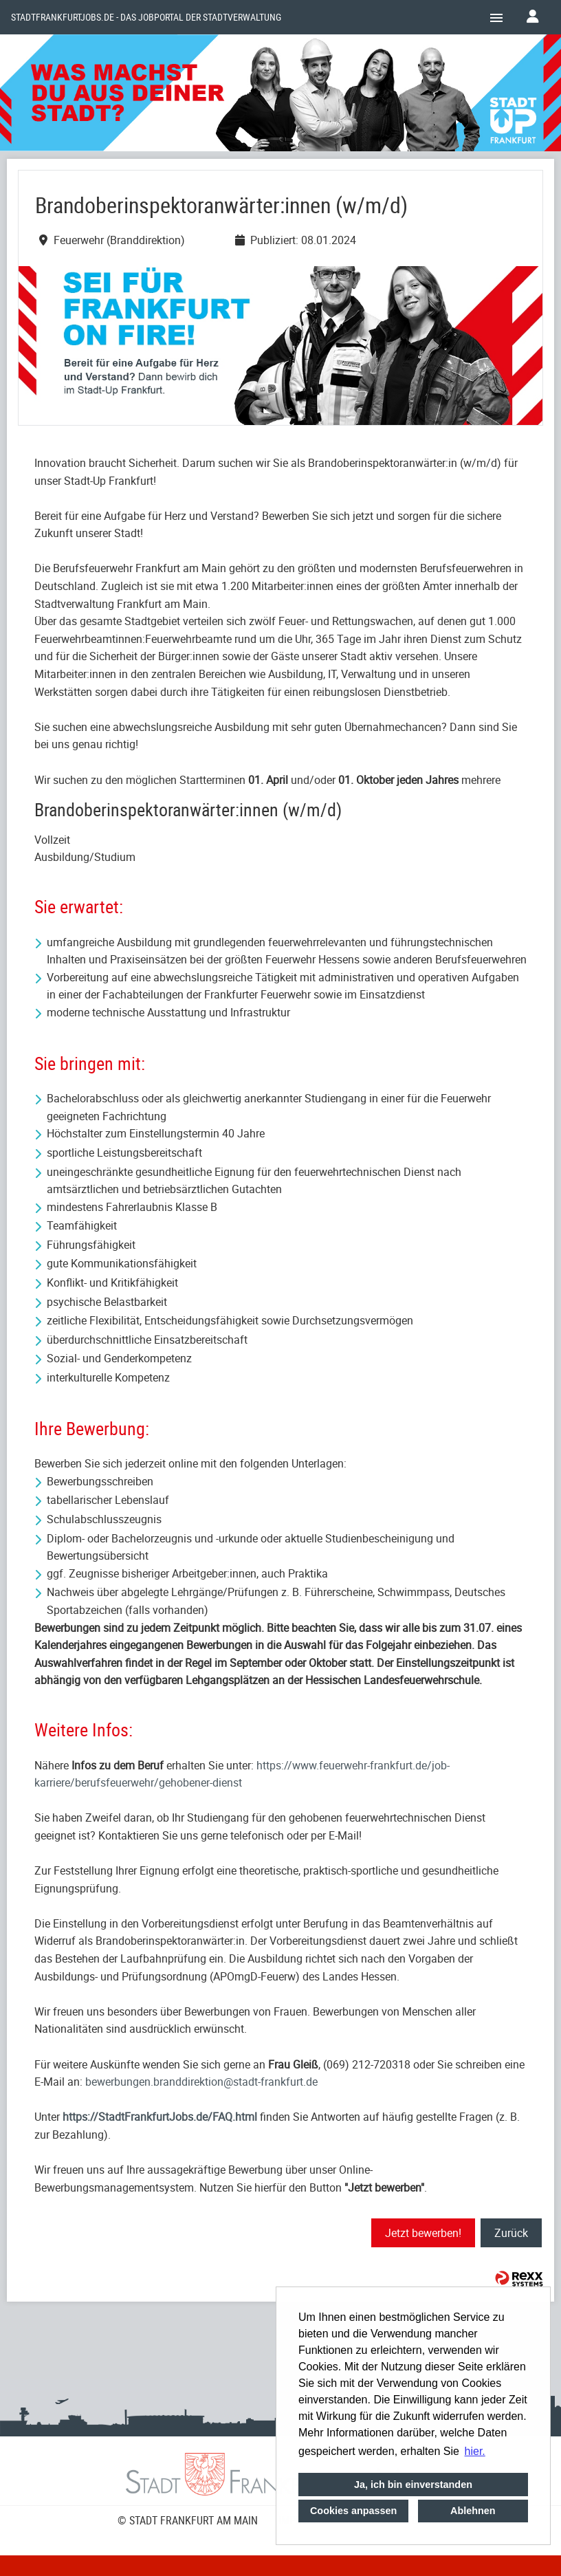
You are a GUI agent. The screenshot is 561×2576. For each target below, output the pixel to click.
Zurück (511, 2232)
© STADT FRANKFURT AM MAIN (188, 2520)
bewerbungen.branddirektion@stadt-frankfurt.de (201, 2081)
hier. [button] (475, 2451)
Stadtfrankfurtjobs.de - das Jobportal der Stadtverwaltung (146, 17)
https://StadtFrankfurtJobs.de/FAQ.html (160, 2116)
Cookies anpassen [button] (353, 2510)
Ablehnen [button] (473, 2510)
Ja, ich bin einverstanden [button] (413, 2484)
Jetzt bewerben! (423, 2232)
